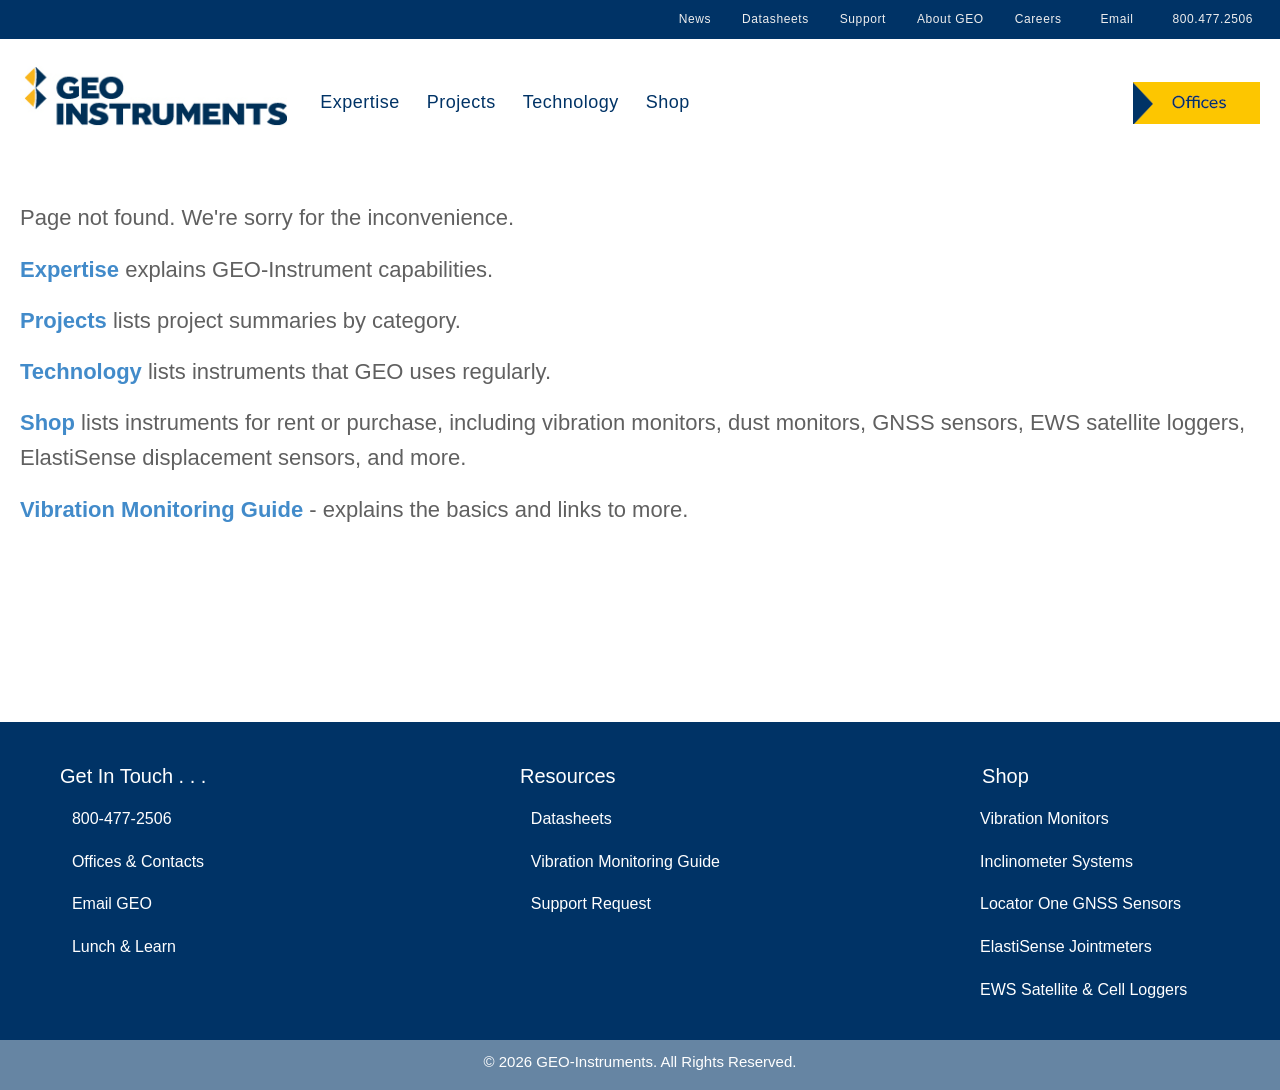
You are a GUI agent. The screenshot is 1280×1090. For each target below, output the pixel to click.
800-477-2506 (117, 818)
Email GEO (107, 903)
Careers (1038, 19)
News (695, 19)
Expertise (360, 102)
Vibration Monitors (1044, 818)
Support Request (586, 903)
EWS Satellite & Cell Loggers (1083, 989)
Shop (668, 102)
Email (1113, 19)
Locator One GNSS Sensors (1080, 903)
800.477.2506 (1209, 19)
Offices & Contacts (133, 861)
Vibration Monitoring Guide (161, 509)
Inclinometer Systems (1056, 861)
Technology (571, 102)
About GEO (950, 19)
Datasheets (775, 19)
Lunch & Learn (119, 946)
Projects (461, 102)
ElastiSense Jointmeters (1066, 946)
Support (863, 19)
